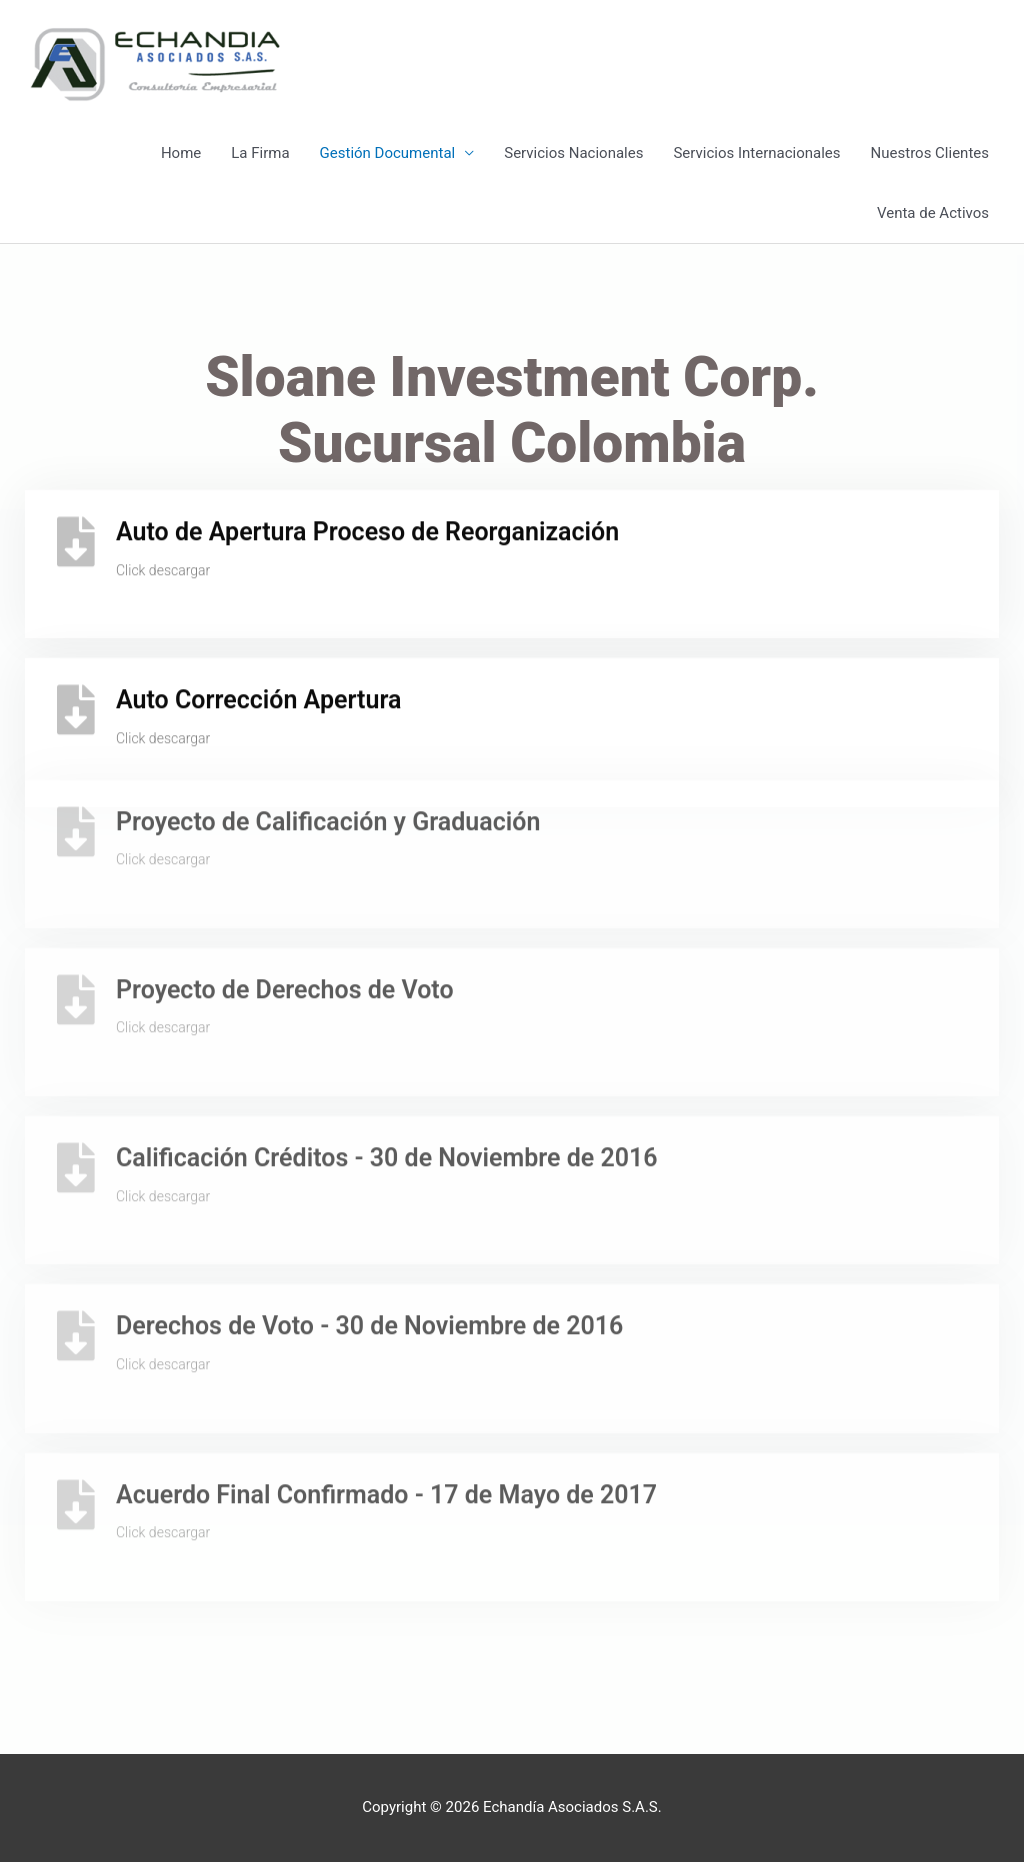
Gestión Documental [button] (388, 153)
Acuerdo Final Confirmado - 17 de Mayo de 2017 (386, 1442)
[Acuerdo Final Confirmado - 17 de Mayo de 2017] (76, 1452)
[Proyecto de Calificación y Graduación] (76, 779)
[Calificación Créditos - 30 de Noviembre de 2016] (76, 1116)
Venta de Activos (933, 213)
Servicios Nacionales (573, 153)
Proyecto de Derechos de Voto (285, 937)
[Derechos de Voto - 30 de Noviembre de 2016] (76, 1284)
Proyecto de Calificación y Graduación (328, 769)
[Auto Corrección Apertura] (76, 695)
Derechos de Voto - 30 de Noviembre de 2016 (369, 1274)
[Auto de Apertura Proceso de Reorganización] (76, 527)
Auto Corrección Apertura (258, 685)
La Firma (260, 153)
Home (181, 153)
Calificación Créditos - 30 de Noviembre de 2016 (387, 1106)
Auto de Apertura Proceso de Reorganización (367, 517)
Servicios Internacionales (756, 153)
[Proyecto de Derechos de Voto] (76, 947)
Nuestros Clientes (930, 153)
